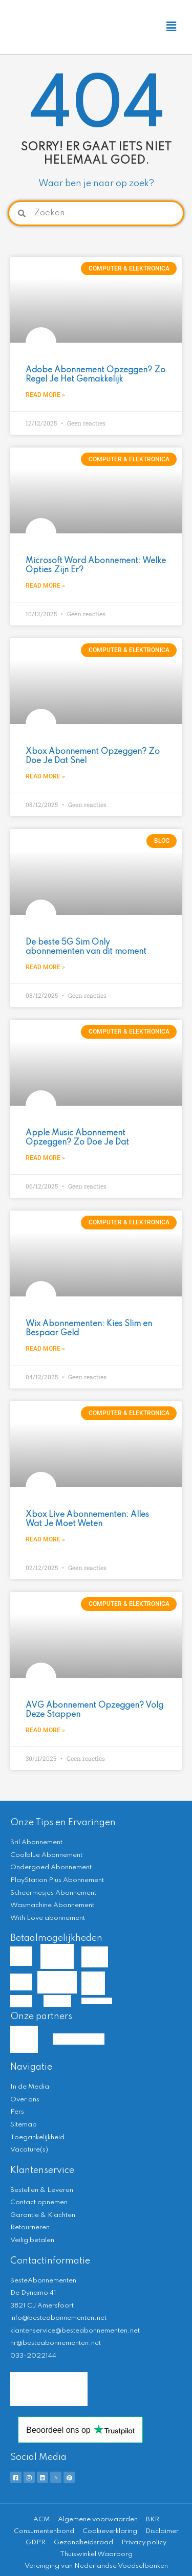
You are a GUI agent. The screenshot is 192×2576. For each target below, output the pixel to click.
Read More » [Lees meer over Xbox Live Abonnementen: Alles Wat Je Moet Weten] (45, 1539)
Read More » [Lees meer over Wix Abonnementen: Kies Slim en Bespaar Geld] (45, 1348)
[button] (171, 27)
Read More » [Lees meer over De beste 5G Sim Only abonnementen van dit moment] (45, 967)
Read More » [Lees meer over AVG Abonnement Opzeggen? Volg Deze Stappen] (45, 1730)
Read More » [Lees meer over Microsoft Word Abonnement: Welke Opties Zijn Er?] (45, 585)
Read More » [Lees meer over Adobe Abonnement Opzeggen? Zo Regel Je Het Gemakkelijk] (45, 394)
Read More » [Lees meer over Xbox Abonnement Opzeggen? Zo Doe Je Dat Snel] (45, 776)
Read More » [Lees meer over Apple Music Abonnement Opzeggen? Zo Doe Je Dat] (45, 1157)
